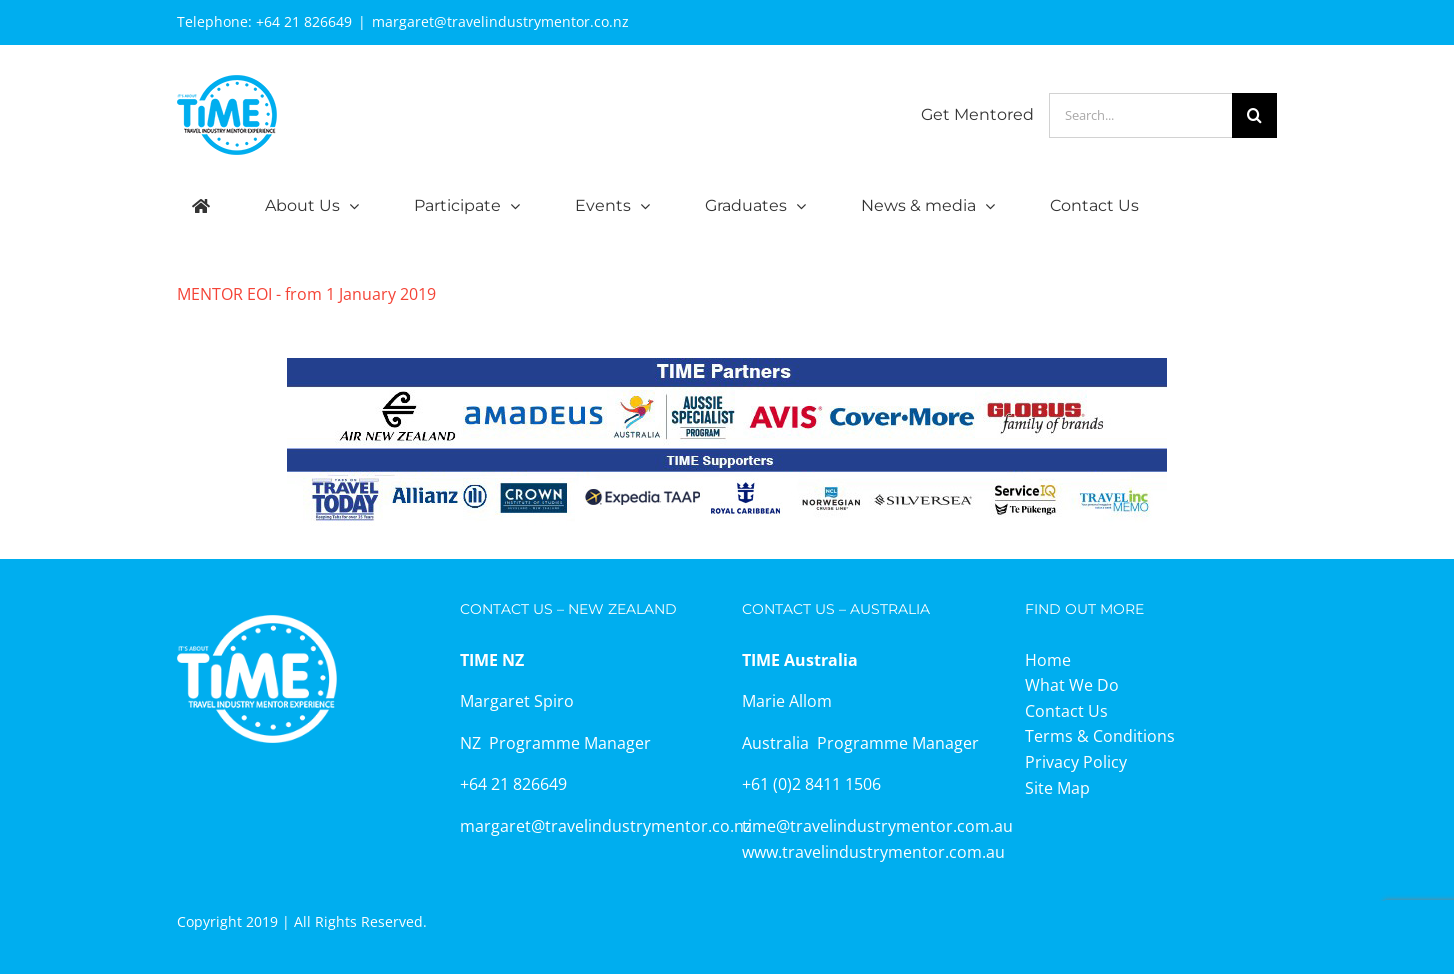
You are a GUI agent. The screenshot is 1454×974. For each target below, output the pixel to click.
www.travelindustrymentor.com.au (873, 852)
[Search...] (1140, 115)
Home (1048, 660)
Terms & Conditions (1100, 736)
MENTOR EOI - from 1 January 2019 (306, 294)
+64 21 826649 (304, 21)
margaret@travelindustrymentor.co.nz (500, 21)
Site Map (1057, 788)
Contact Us (1066, 711)
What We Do (1072, 685)
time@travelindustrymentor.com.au (877, 826)
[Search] (1254, 115)
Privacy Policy (1076, 762)
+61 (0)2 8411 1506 (811, 784)
